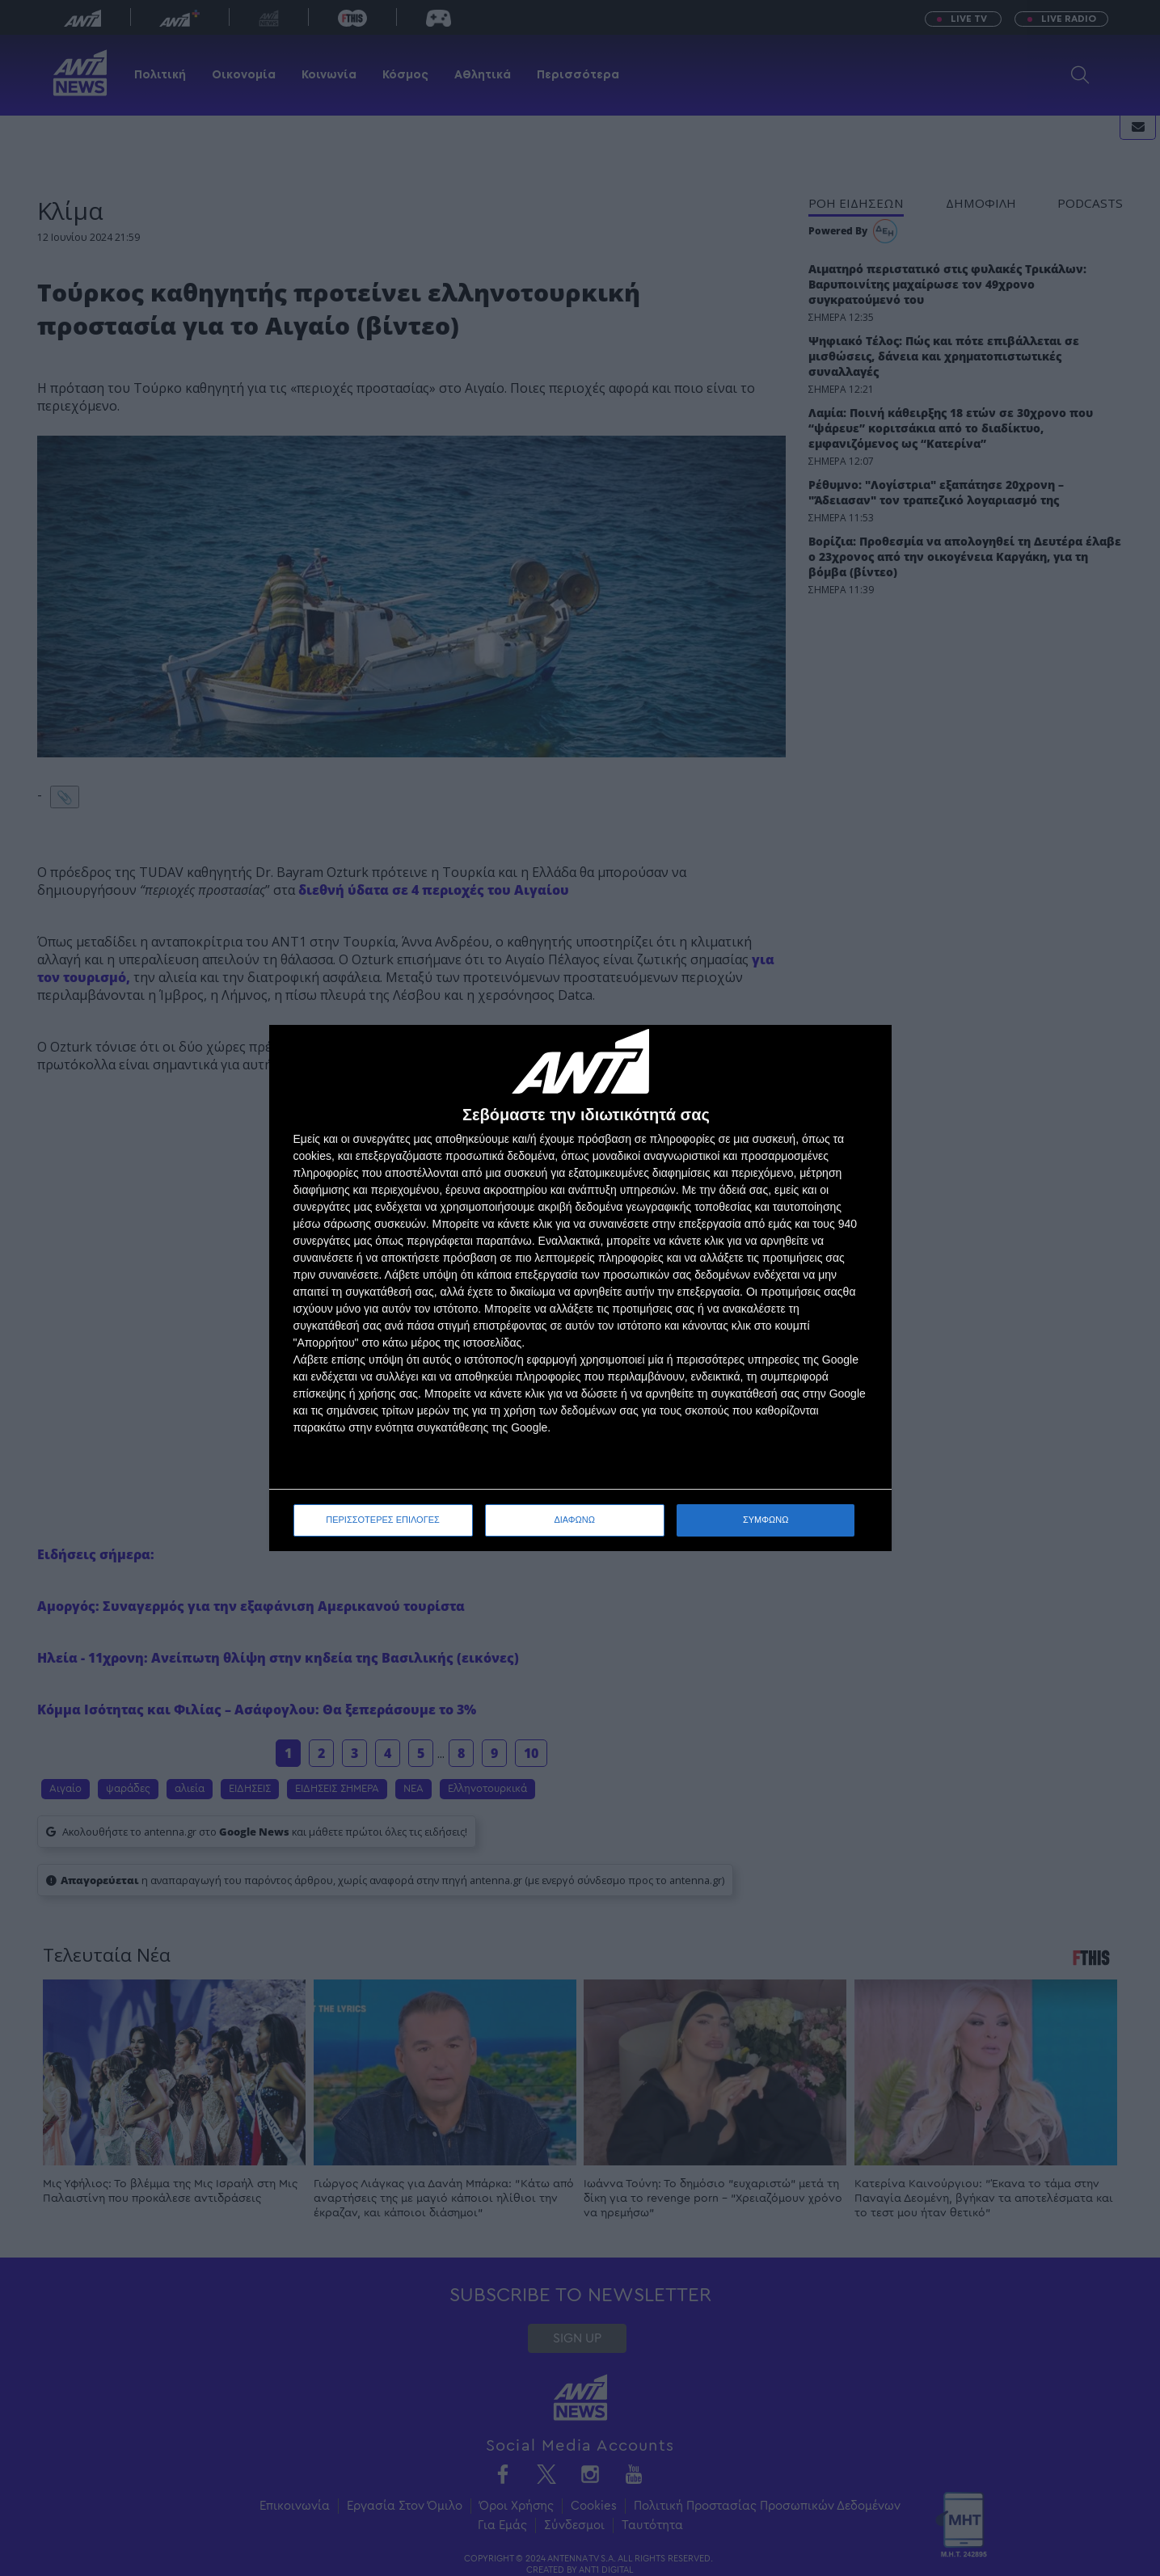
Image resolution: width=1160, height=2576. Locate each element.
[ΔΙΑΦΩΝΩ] (862, 1054)
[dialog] (580, 1288)
